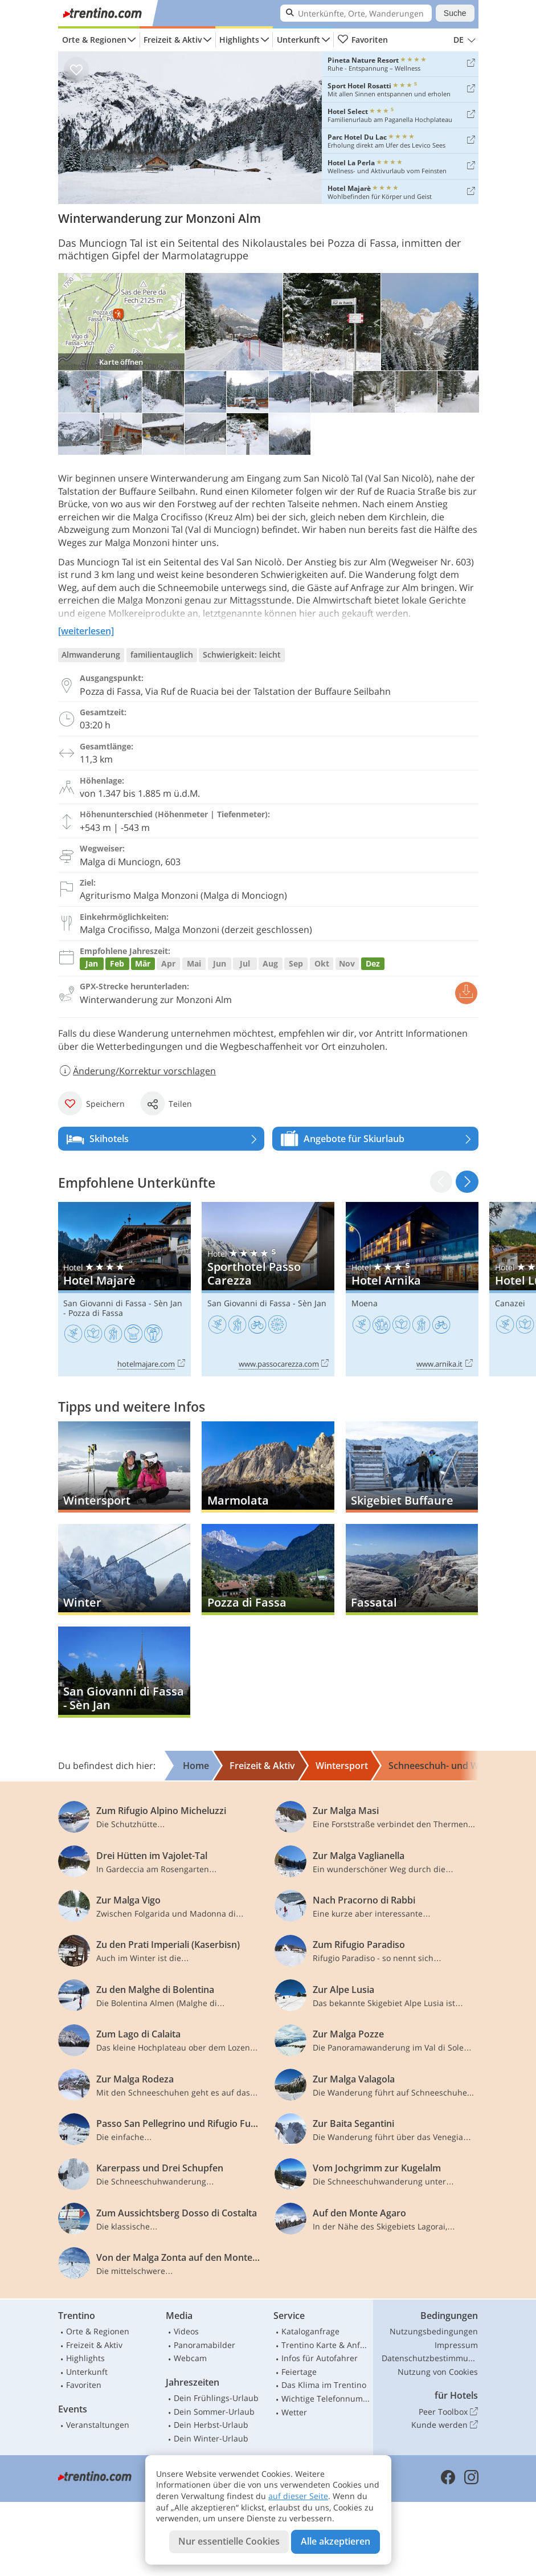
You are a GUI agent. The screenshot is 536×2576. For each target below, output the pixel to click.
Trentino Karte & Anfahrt (325, 2344)
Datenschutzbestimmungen (430, 2358)
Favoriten (363, 40)
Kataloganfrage (310, 2331)
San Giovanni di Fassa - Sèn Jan (122, 1303)
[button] (467, 1182)
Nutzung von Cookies (438, 2371)
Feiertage (299, 2371)
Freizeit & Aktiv (173, 39)
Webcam (190, 2358)
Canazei (510, 1303)
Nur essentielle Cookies (229, 2541)
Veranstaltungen (97, 2424)
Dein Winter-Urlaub (211, 2438)
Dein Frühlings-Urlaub (216, 2397)
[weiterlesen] (86, 631)
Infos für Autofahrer (319, 2358)
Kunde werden (444, 2425)
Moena (364, 1303)
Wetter (294, 2412)
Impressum (456, 2344)
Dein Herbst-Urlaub (211, 2424)
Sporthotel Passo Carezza (268, 1289)
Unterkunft (298, 39)
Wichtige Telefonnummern (325, 2398)
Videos (186, 2331)
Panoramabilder (204, 2344)
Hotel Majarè (124, 1289)
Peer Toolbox (448, 2412)
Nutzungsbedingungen (434, 2331)
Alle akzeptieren (335, 2541)
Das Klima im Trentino (323, 2384)
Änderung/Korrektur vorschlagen (137, 1071)
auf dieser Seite (298, 2496)
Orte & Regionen (94, 39)
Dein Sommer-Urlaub (214, 2411)
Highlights (239, 39)
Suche (455, 13)
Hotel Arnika (412, 1289)
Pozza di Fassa (95, 1312)
